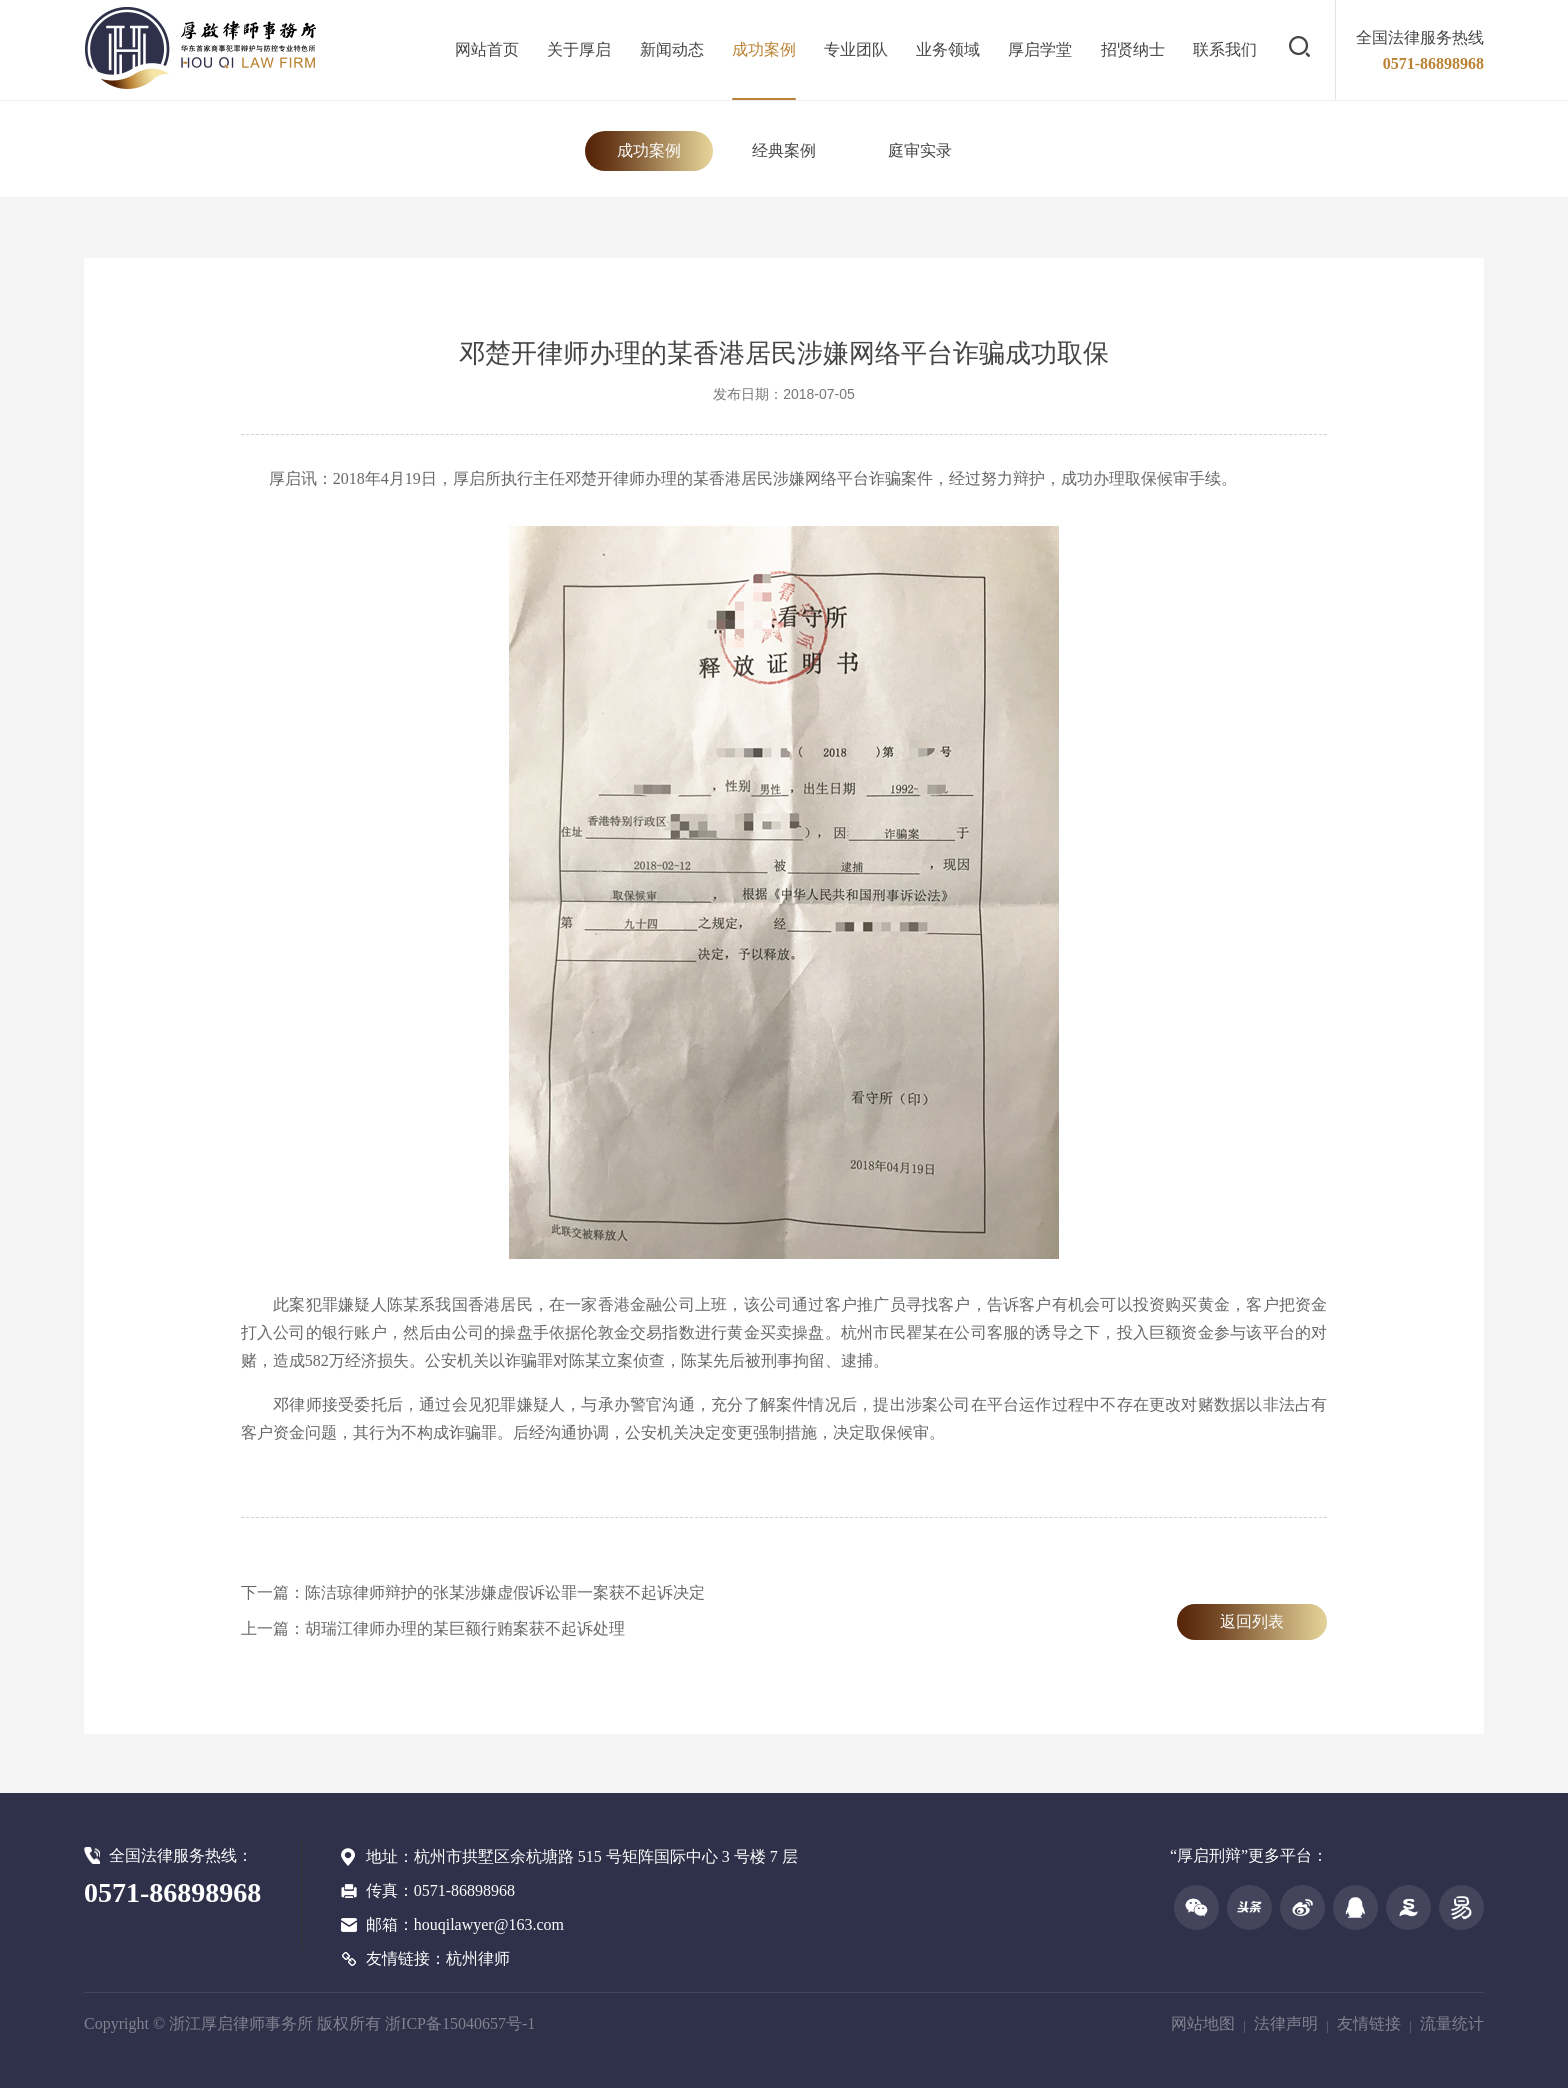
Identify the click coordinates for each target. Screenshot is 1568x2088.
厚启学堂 (1040, 49)
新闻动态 (672, 49)
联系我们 (1225, 49)
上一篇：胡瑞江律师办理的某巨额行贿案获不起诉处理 (433, 1628)
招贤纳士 (1133, 49)
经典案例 (784, 150)
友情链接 (1369, 2023)
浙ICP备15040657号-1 (460, 2023)
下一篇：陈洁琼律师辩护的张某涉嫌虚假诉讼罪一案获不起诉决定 (473, 1592)
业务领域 (948, 49)
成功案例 (764, 49)
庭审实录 (920, 150)
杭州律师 (478, 1958)
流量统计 (1452, 2023)
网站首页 (487, 49)
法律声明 (1286, 2023)
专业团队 (856, 49)
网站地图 (1203, 2023)
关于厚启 (579, 49)
